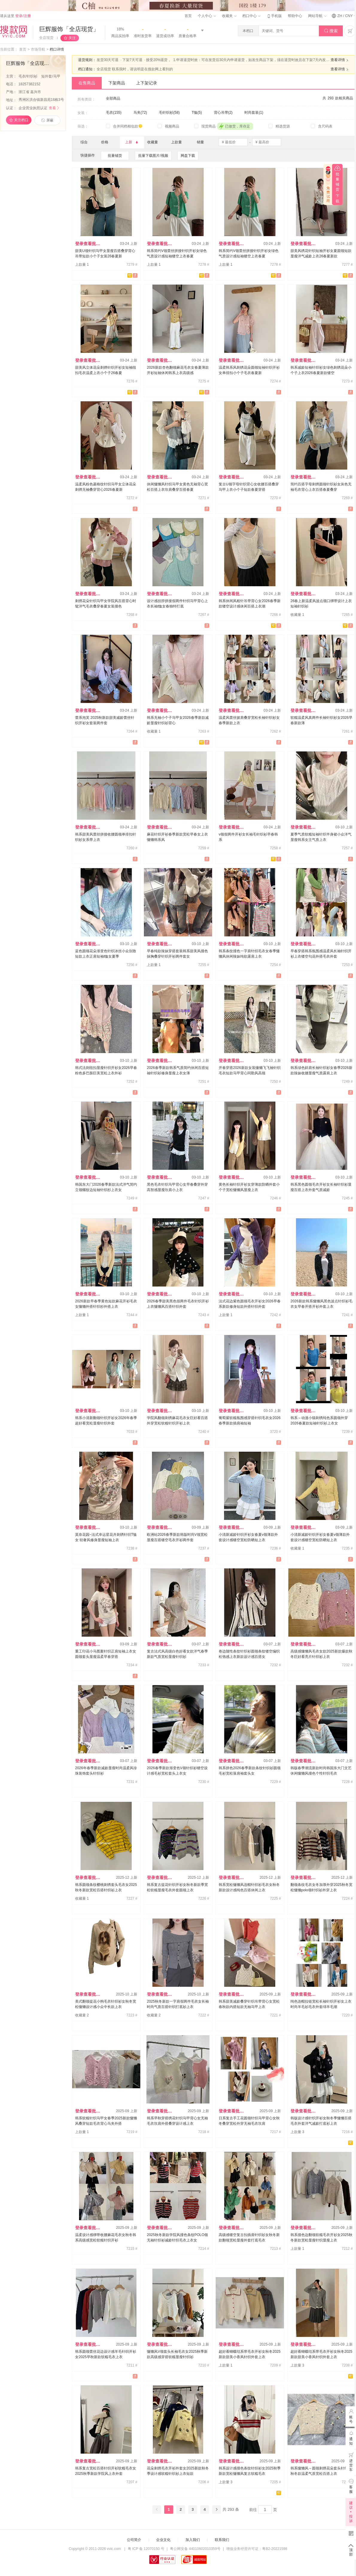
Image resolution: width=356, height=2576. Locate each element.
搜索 (331, 31)
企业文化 (163, 2540)
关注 (72, 38)
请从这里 (15, 16)
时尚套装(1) (253, 112)
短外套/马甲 (50, 76)
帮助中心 (295, 16)
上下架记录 (146, 82)
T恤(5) (197, 112)
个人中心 (207, 16)
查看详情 (340, 60)
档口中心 (251, 16)
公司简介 (134, 2540)
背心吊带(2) (223, 112)
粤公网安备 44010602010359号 (195, 2549)
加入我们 (192, 2540)
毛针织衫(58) (169, 112)
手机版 (274, 16)
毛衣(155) (113, 112)
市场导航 (38, 49)
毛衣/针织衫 (29, 76)
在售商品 (86, 82)
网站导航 (317, 16)
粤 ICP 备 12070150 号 (146, 2549)
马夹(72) (140, 112)
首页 (188, 16)
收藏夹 (229, 16)
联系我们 (222, 2540)
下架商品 (116, 82)
